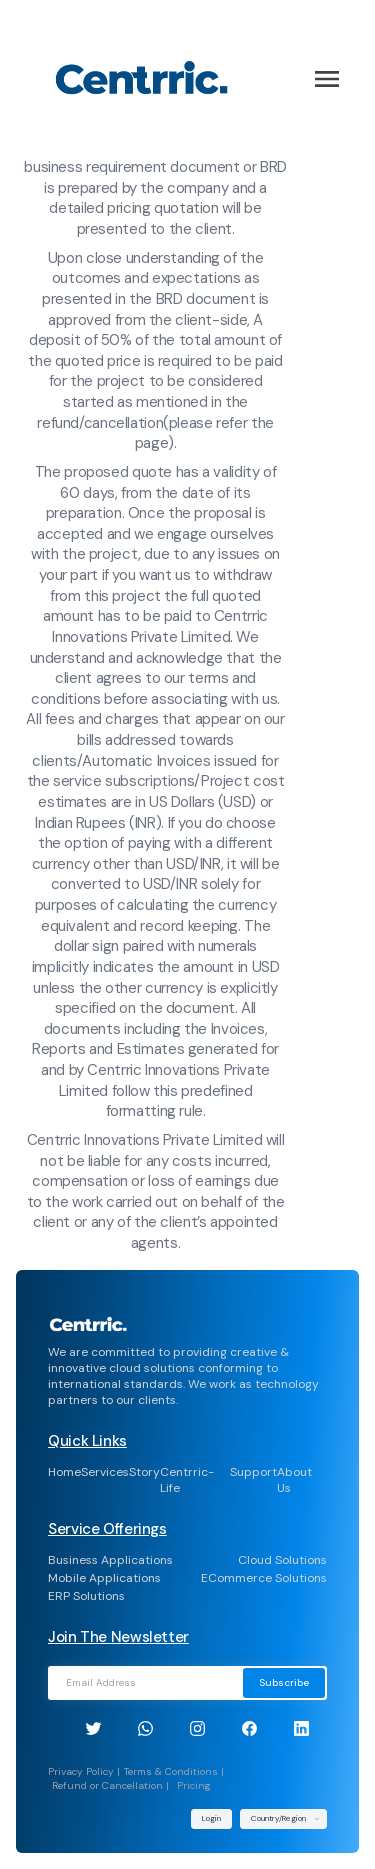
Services (105, 1472)
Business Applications (110, 1560)
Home (64, 1472)
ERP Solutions (86, 1596)
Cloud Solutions (282, 1560)
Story (144, 1472)
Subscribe (284, 1682)
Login (211, 1818)
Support (253, 1472)
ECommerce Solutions (264, 1578)
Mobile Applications (104, 1578)
